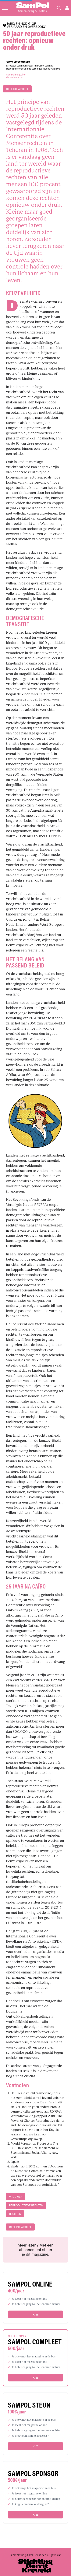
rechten (15, 2214)
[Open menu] (5, 8)
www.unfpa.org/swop (26, 2139)
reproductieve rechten (26, 2205)
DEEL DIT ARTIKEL (17, 89)
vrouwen (15, 2196)
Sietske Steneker (18, 62)
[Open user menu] (67, 8)
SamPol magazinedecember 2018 (16, 76)
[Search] (59, 8)
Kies (35, 2314)
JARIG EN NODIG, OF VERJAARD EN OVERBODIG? (25, 25)
